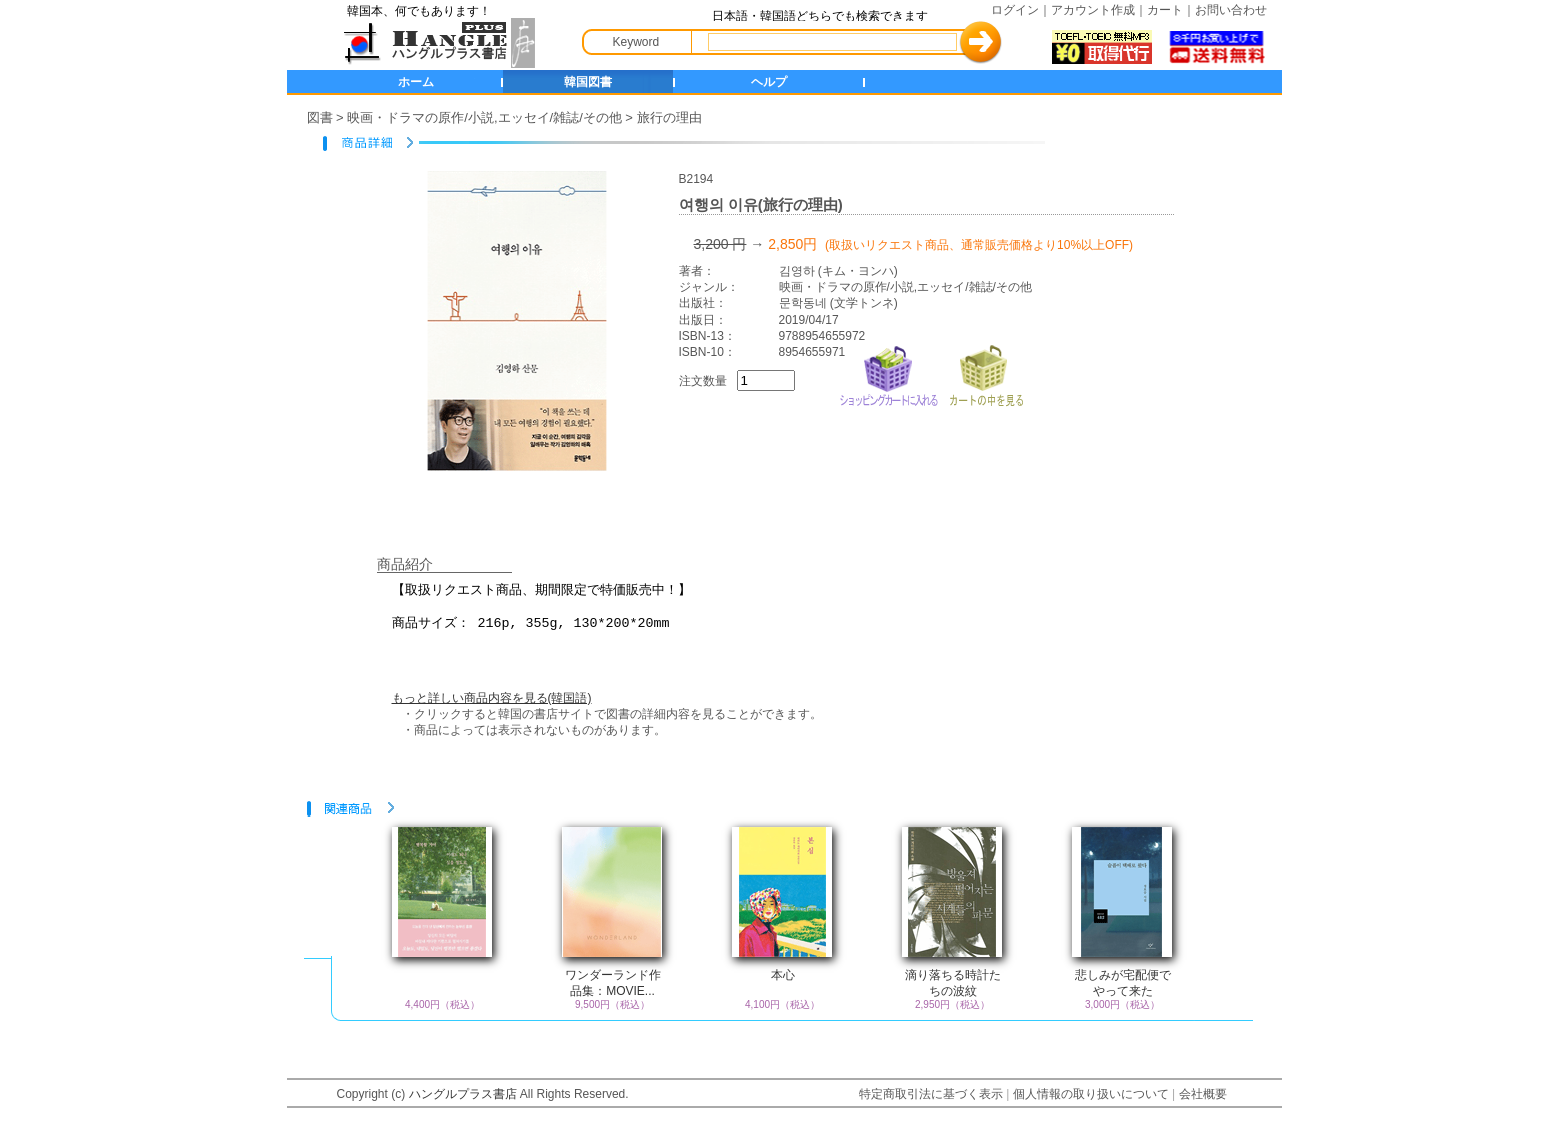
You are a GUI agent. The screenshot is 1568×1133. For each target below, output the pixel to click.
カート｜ (1171, 10)
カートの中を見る (986, 373)
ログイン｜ (1021, 10)
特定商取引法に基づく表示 (931, 1094)
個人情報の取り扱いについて (1091, 1094)
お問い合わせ (1231, 10)
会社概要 (1203, 1094)
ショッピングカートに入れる (889, 373)
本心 (783, 975)
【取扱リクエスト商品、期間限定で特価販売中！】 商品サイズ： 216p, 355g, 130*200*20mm (797, 618)
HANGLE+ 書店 (435, 43)
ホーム (416, 82)
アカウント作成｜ (1099, 10)
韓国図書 (588, 82)
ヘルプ (769, 82)
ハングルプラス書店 (463, 1094)
